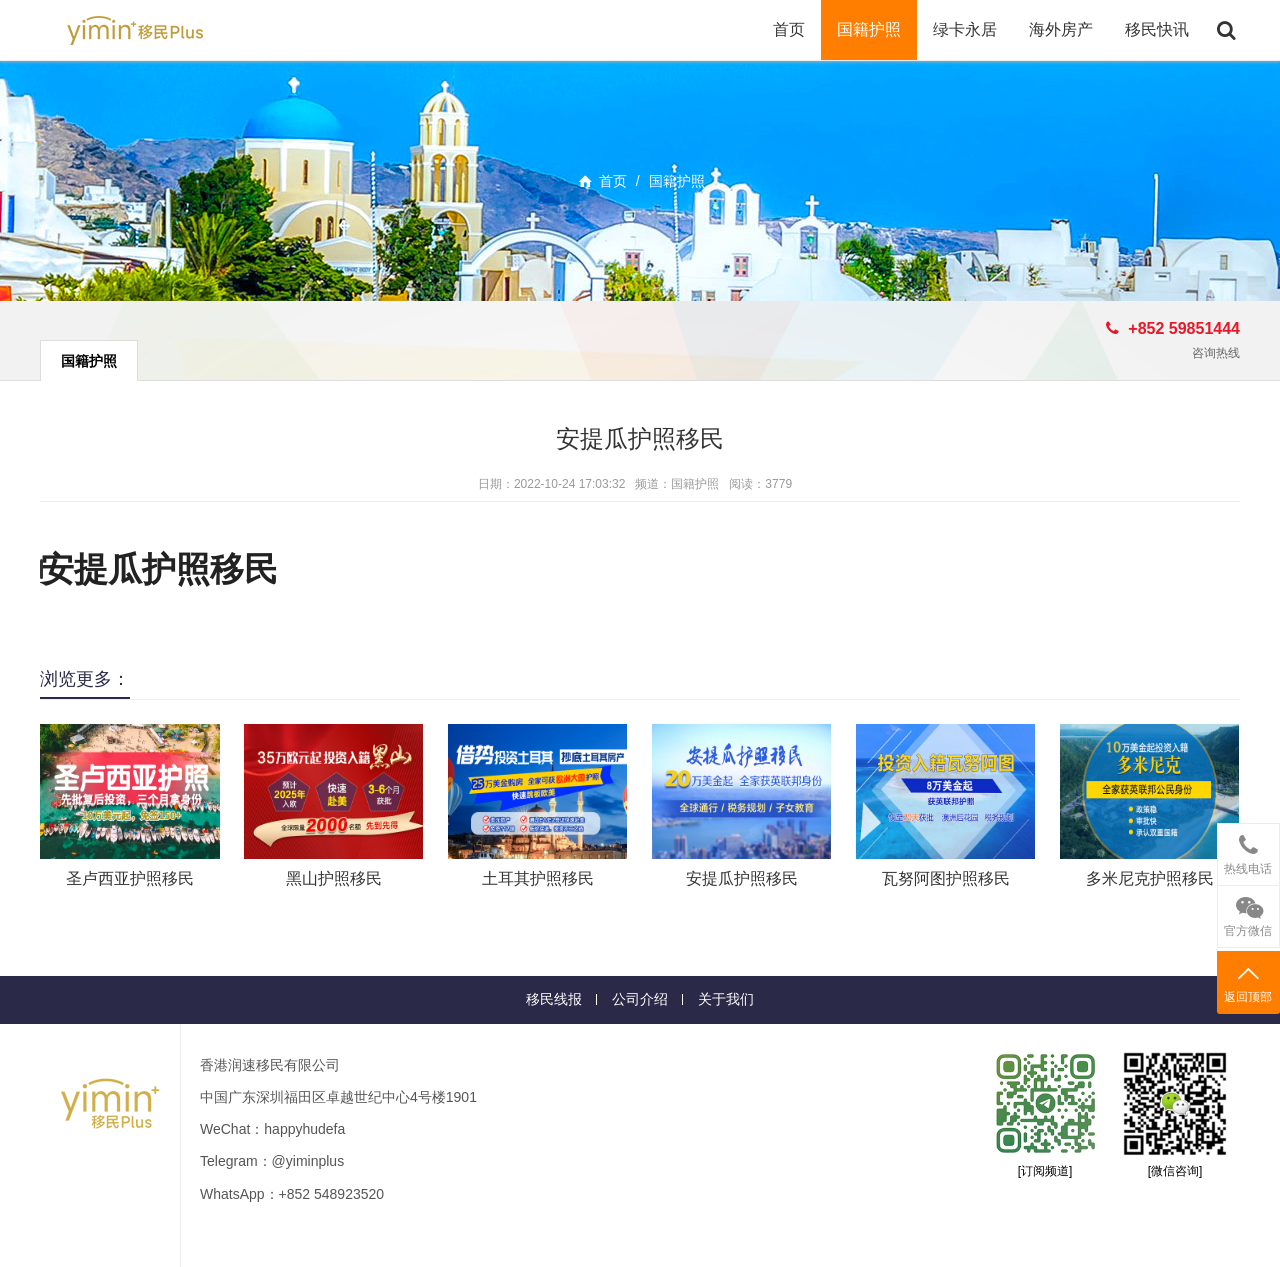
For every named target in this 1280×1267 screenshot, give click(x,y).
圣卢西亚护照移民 (130, 878)
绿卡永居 (965, 29)
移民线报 (554, 999)
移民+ (135, 30)
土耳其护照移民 (538, 878)
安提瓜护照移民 (742, 878)
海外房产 (1061, 29)
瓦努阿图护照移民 (946, 878)
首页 (789, 29)
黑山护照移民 (334, 878)
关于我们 (726, 999)
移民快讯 (1157, 29)
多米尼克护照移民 (1150, 878)
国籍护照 (869, 29)
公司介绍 (640, 999)
